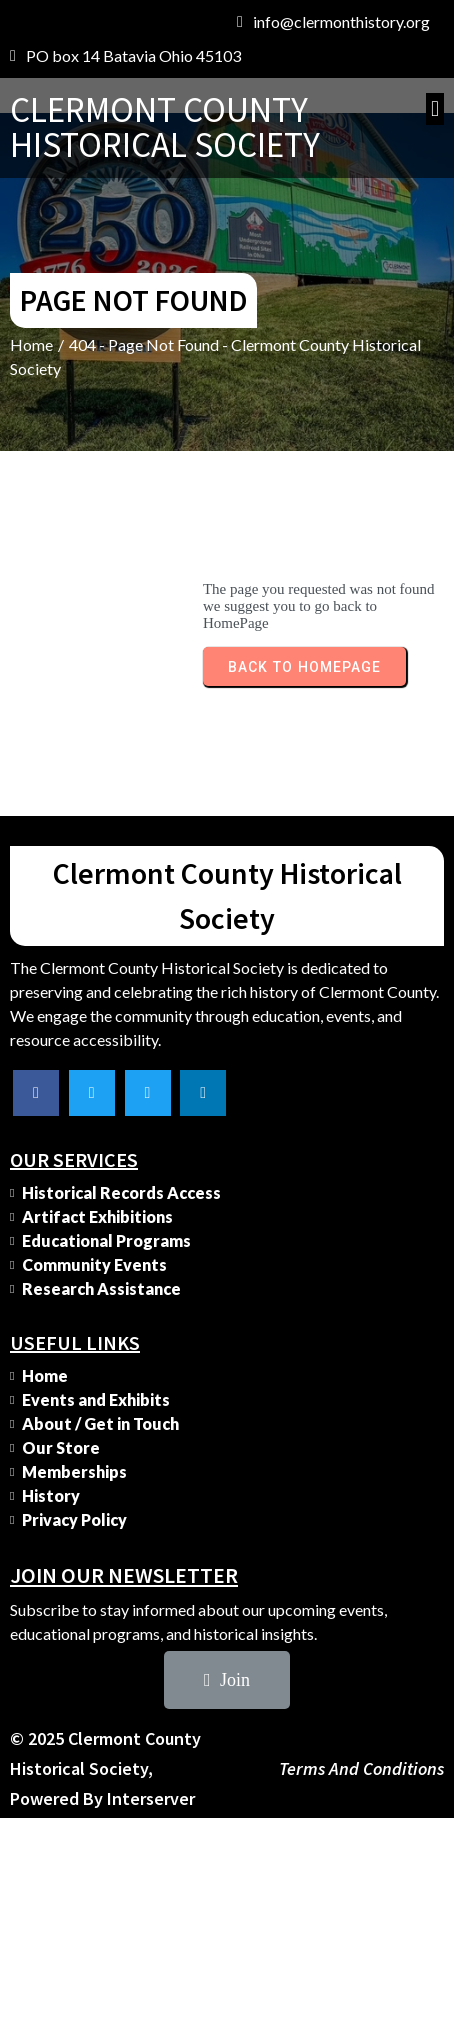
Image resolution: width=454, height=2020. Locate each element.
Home (31, 344)
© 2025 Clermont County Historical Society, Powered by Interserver (105, 1768)
